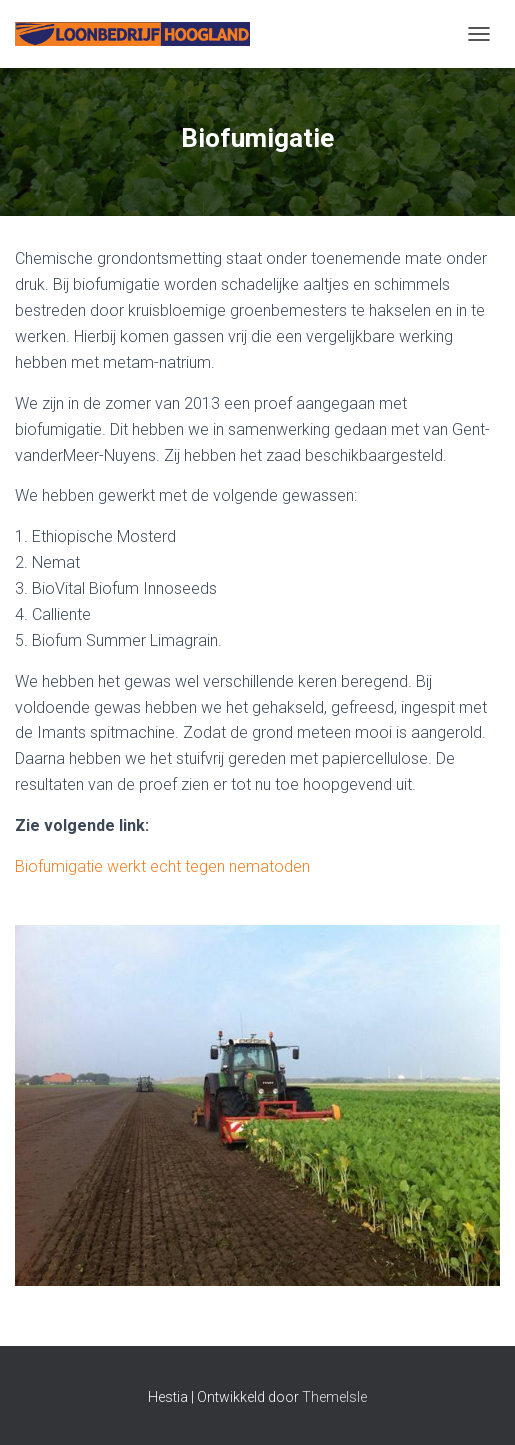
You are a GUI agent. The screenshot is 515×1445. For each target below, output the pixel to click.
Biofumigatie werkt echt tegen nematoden (162, 866)
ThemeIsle (334, 1397)
